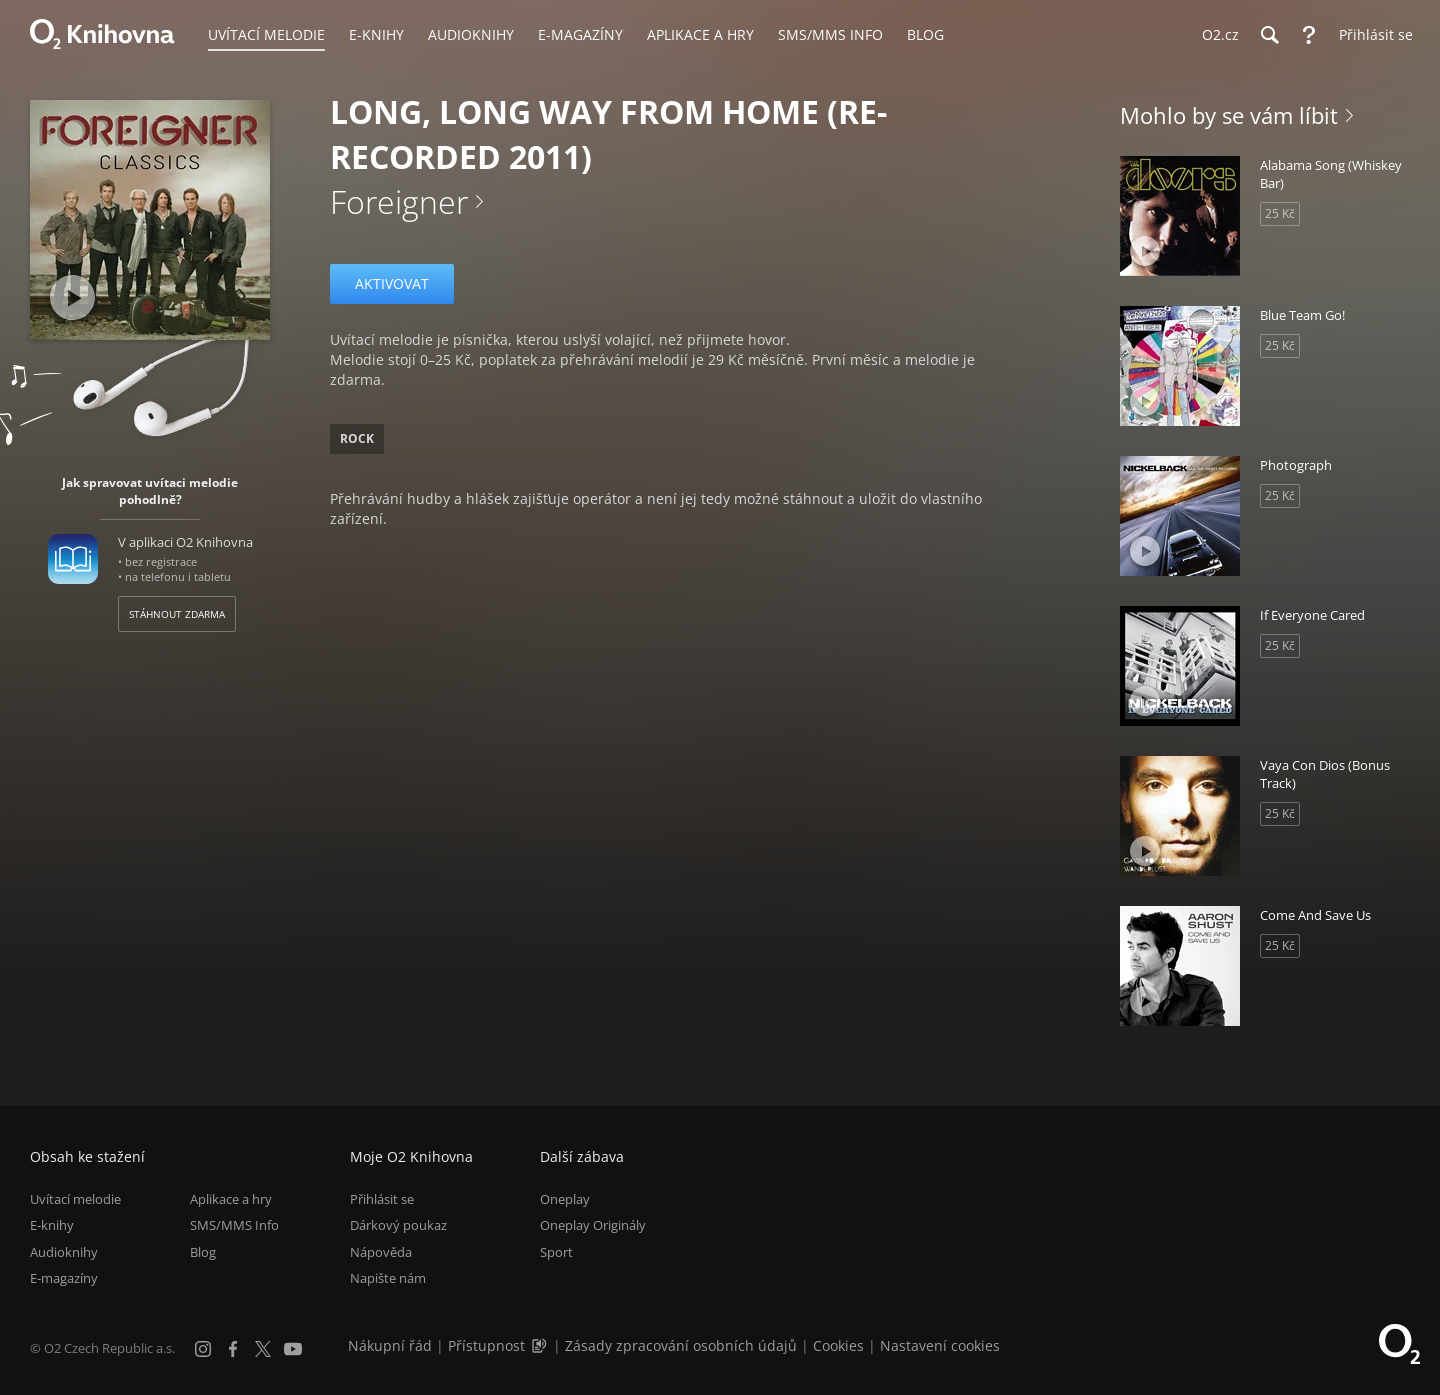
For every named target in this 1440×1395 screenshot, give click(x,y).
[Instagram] (203, 1349)
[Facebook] (233, 1349)
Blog (203, 1252)
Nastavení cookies (940, 1345)
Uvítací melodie (75, 1199)
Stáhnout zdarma (177, 614)
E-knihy (52, 1226)
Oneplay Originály (593, 1226)
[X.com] (263, 1349)
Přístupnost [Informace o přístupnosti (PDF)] (486, 1345)
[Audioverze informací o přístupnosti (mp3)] (541, 1345)
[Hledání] (1269, 35)
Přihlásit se (382, 1199)
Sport (556, 1252)
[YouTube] (293, 1349)
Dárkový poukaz (398, 1226)
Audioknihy (64, 1252)
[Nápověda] (1309, 35)
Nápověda (381, 1252)
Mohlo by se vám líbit (1229, 115)
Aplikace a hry (231, 1199)
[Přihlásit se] (1371, 35)
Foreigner (399, 201)
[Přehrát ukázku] (72, 297)
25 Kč (1280, 213)
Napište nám (388, 1278)
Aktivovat (392, 283)
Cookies (838, 1345)
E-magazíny (64, 1278)
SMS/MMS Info (234, 1226)
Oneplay (565, 1199)
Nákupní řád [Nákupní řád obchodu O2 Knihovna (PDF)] (390, 1345)
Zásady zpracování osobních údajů (681, 1345)
